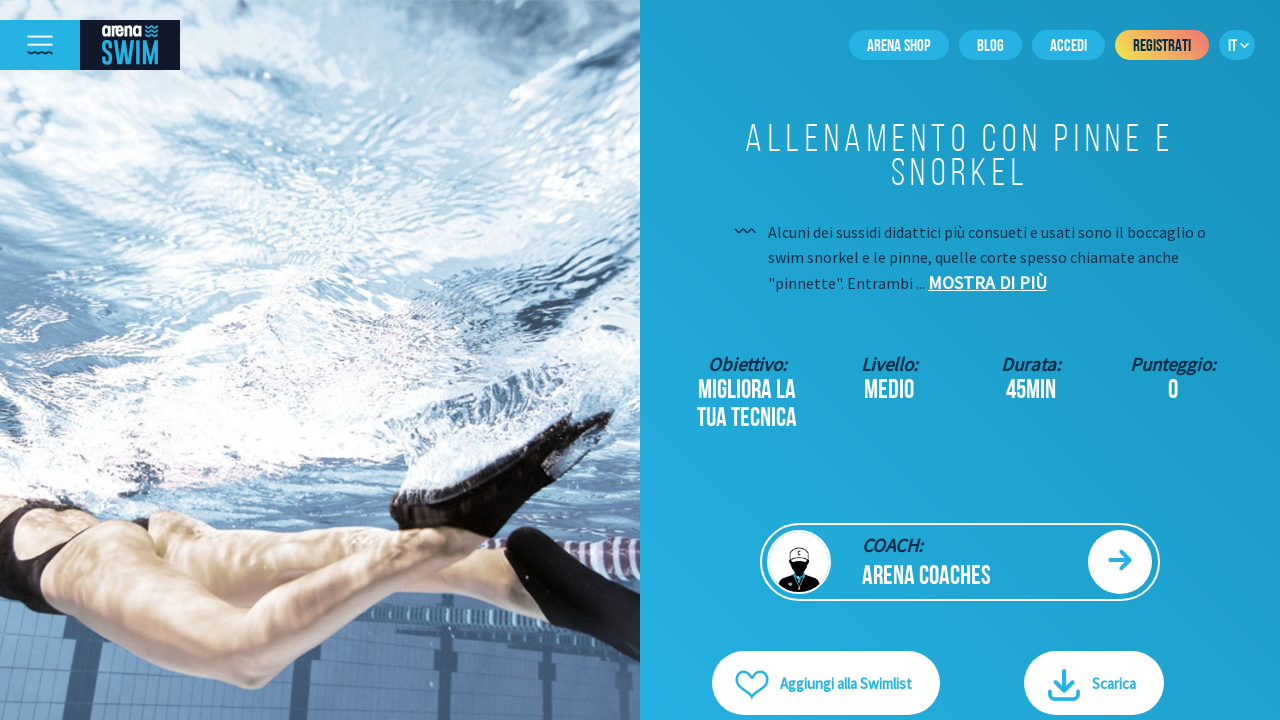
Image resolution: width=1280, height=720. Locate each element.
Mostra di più (987, 282)
